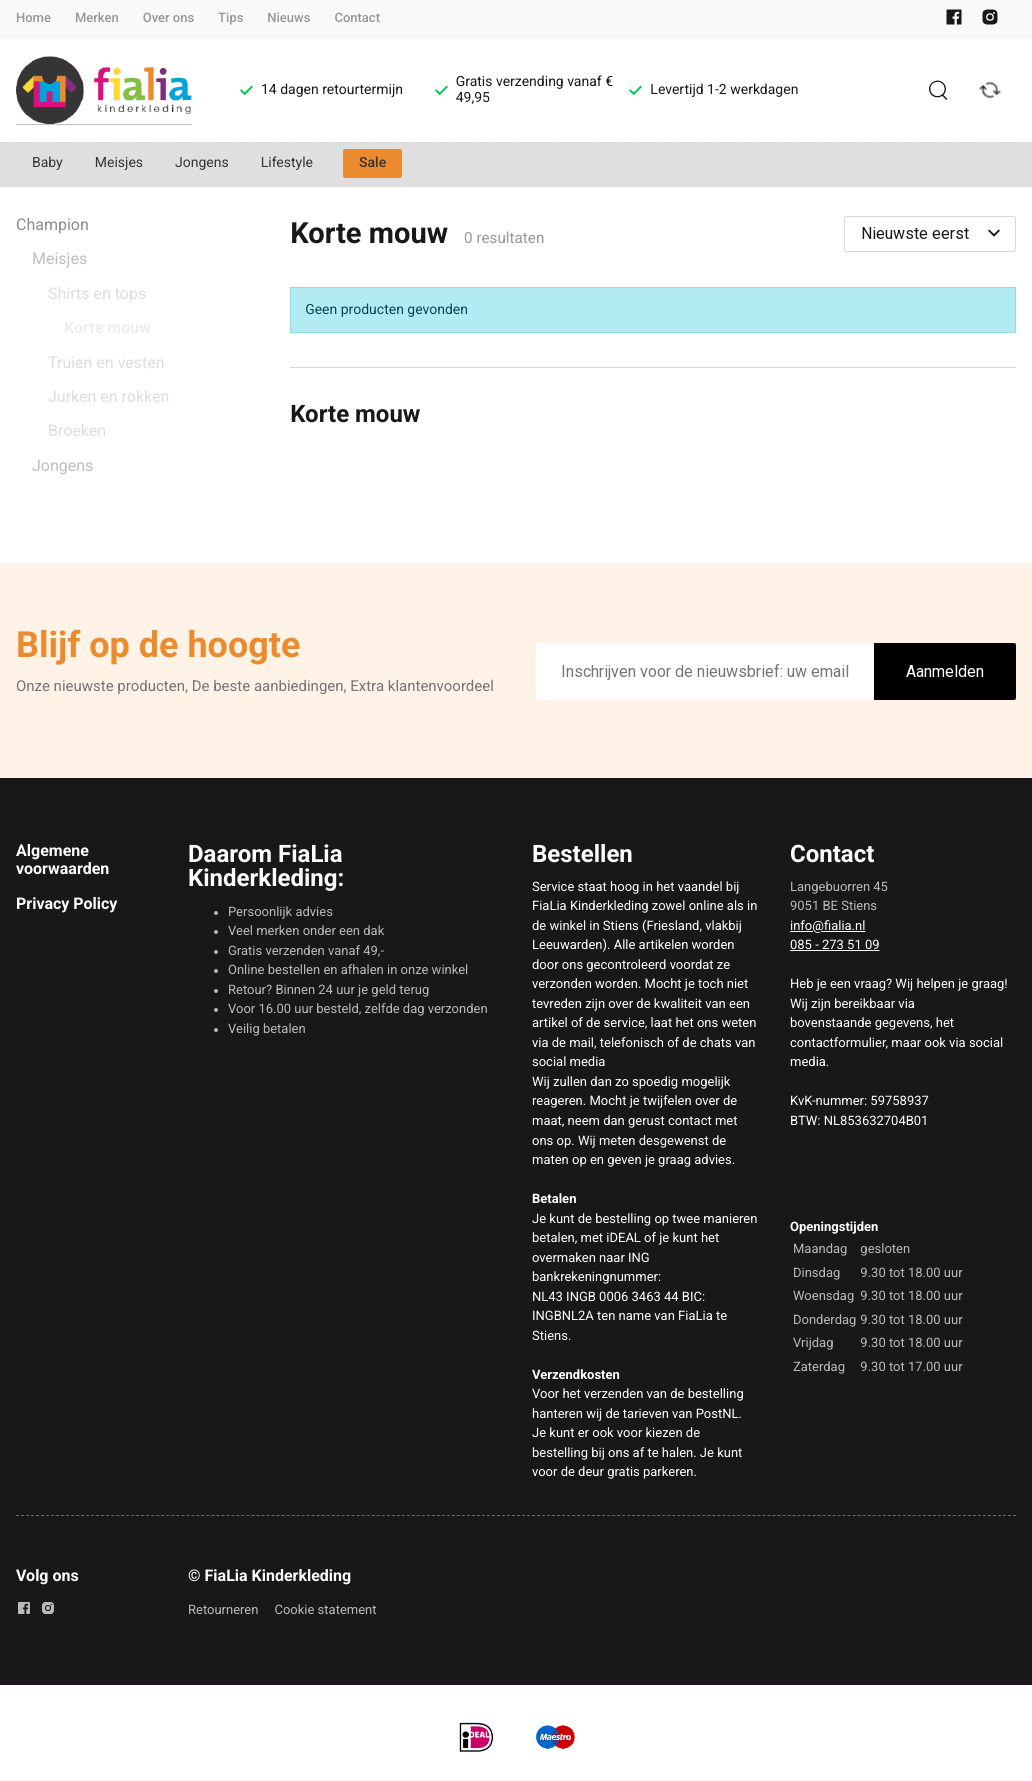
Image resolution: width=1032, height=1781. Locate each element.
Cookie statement (325, 1610)
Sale (372, 163)
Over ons (168, 18)
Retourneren (223, 1610)
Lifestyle (287, 163)
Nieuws (288, 18)
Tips (230, 18)
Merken (97, 18)
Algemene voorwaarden (62, 859)
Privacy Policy (66, 903)
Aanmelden (945, 671)
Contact (357, 18)
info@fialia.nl (827, 926)
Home (33, 18)
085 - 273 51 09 (835, 945)
